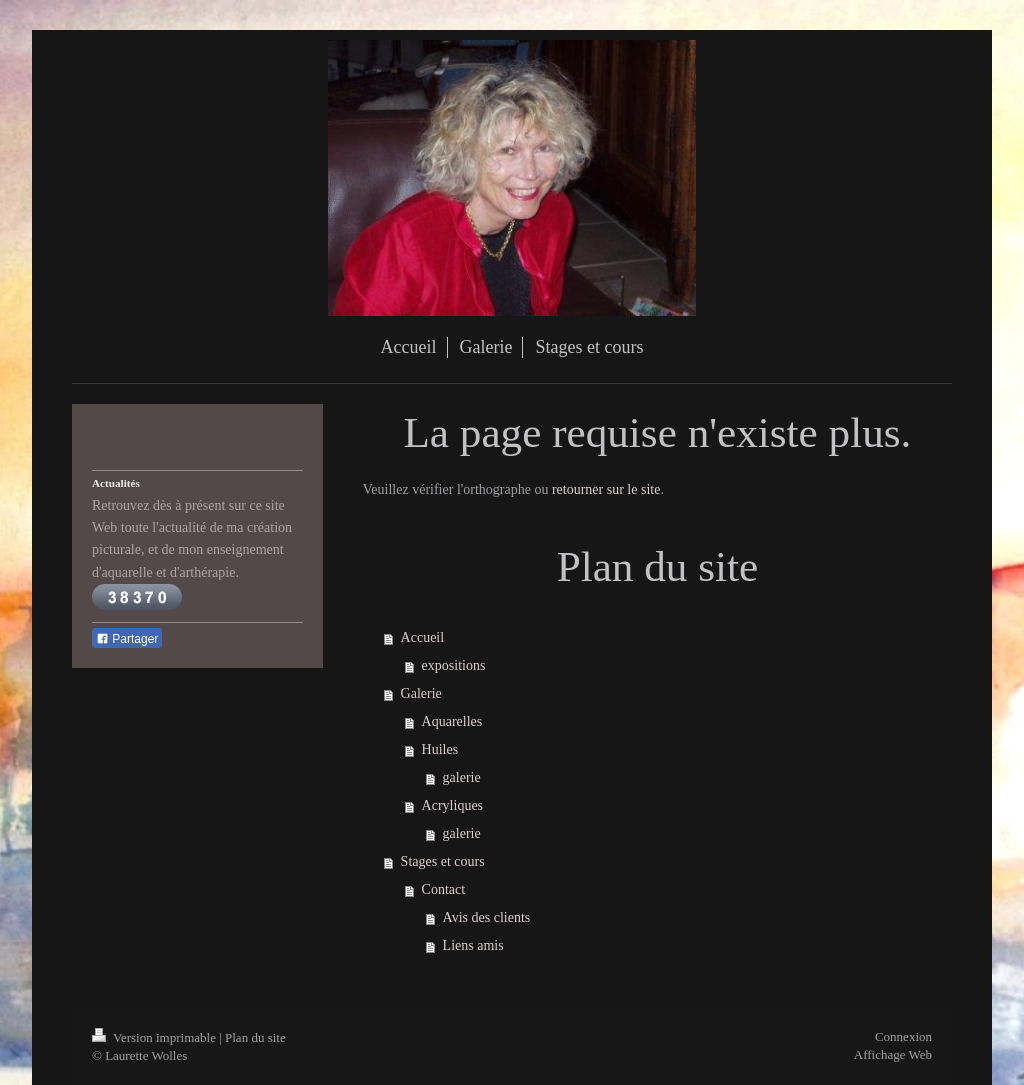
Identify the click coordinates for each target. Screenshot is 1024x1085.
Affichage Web (893, 1054)
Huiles (440, 749)
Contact (444, 889)
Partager (127, 639)
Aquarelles (452, 721)
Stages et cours (443, 861)
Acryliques (452, 805)
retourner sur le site (606, 489)
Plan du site (255, 1037)
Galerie (421, 693)
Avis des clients (487, 917)
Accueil (423, 637)
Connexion (903, 1036)
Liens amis (473, 945)
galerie (462, 777)
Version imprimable (155, 1037)
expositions (454, 665)
